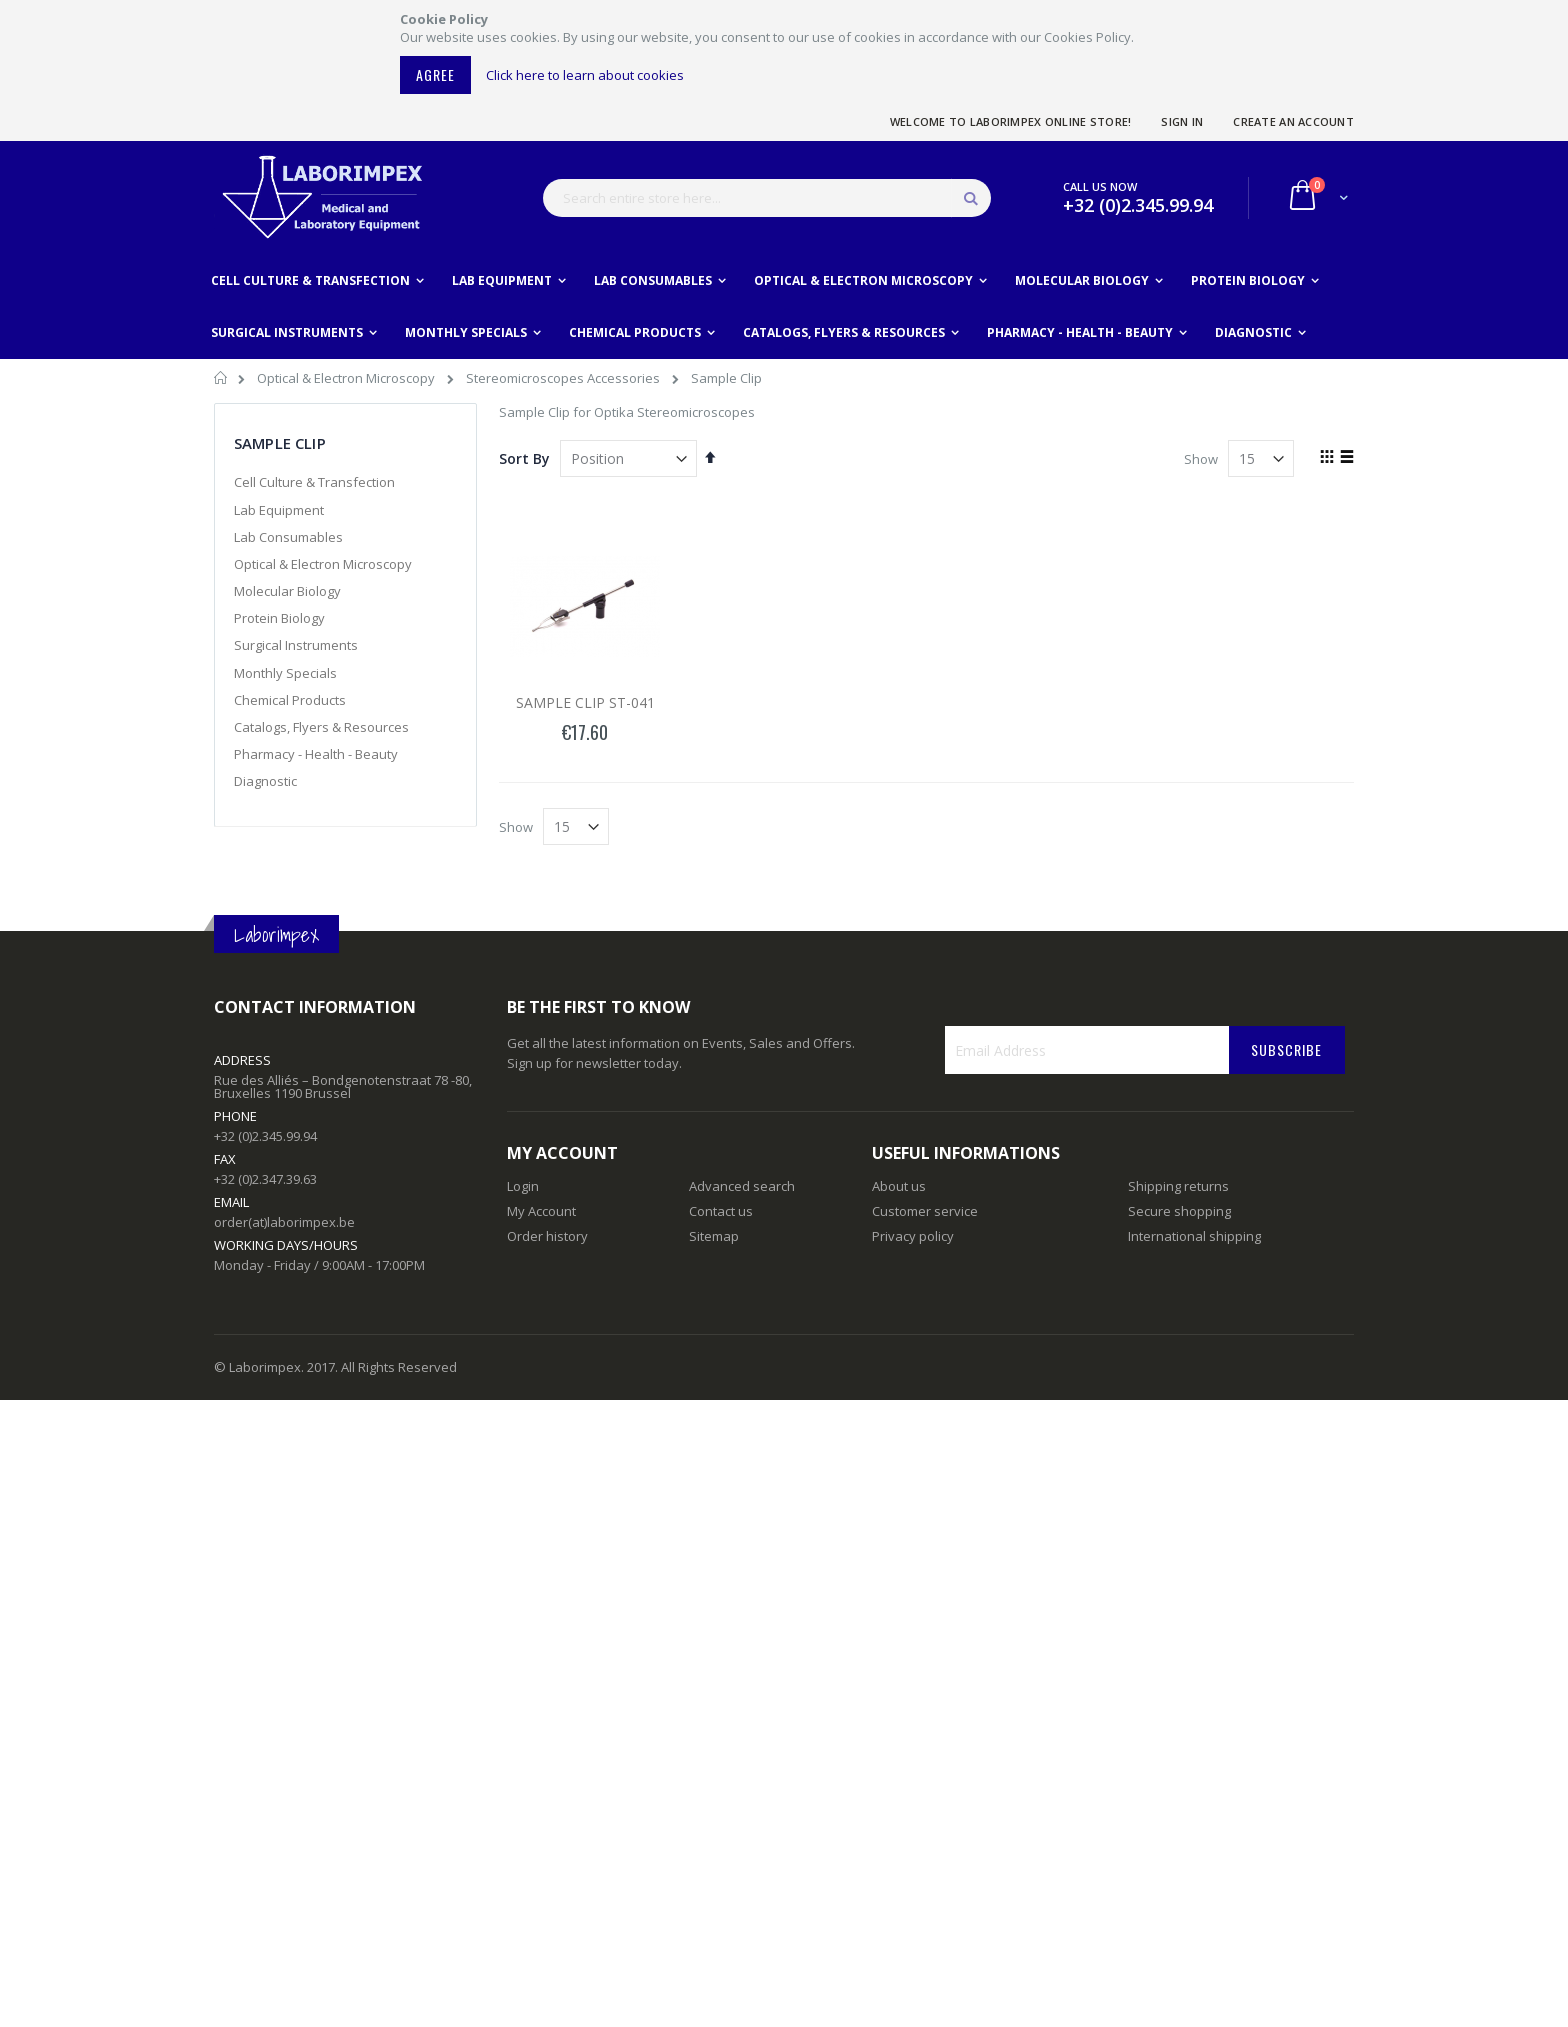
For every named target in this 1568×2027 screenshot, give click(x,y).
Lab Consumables (288, 537)
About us (899, 1186)
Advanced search (742, 1186)
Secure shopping (1179, 1211)
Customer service (925, 1211)
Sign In (1182, 121)
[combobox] (767, 198)
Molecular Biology (287, 591)
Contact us (721, 1211)
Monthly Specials (285, 673)
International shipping (1194, 1236)
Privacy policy (913, 1236)
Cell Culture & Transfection (314, 482)
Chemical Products (290, 700)
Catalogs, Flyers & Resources (321, 727)
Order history (547, 1236)
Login (523, 1186)
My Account (541, 1211)
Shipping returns (1178, 1186)
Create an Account (1293, 121)
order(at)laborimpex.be (284, 1222)
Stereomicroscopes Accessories (564, 378)
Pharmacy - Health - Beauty (316, 754)
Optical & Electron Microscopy (347, 378)
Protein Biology (279, 618)
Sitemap (714, 1236)
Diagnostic (265, 781)
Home (221, 381)
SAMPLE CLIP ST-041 (585, 702)
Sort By (524, 458)
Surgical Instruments (296, 645)
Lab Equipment (279, 510)
